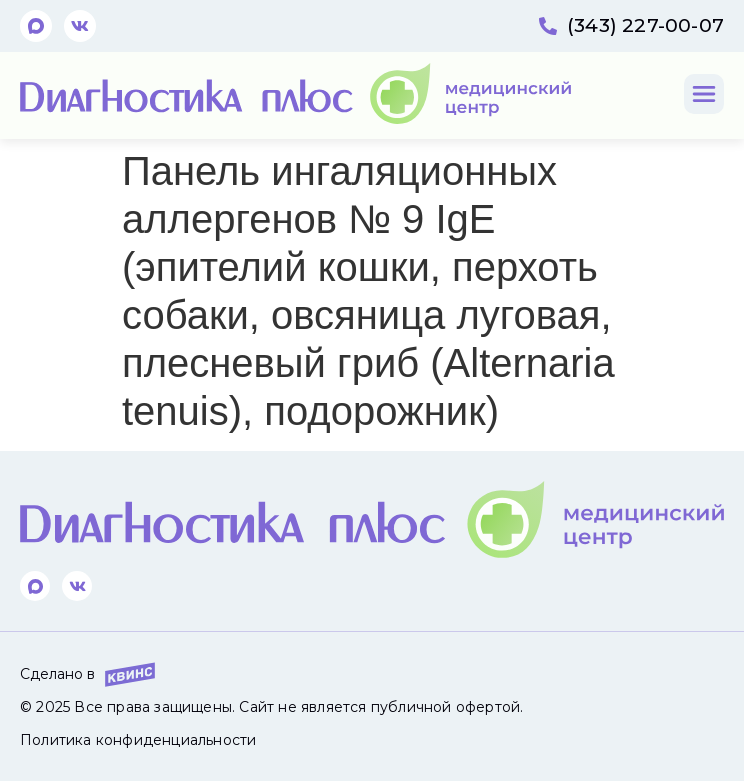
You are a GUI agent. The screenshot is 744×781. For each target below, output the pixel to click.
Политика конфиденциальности (138, 740)
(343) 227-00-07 (645, 25)
